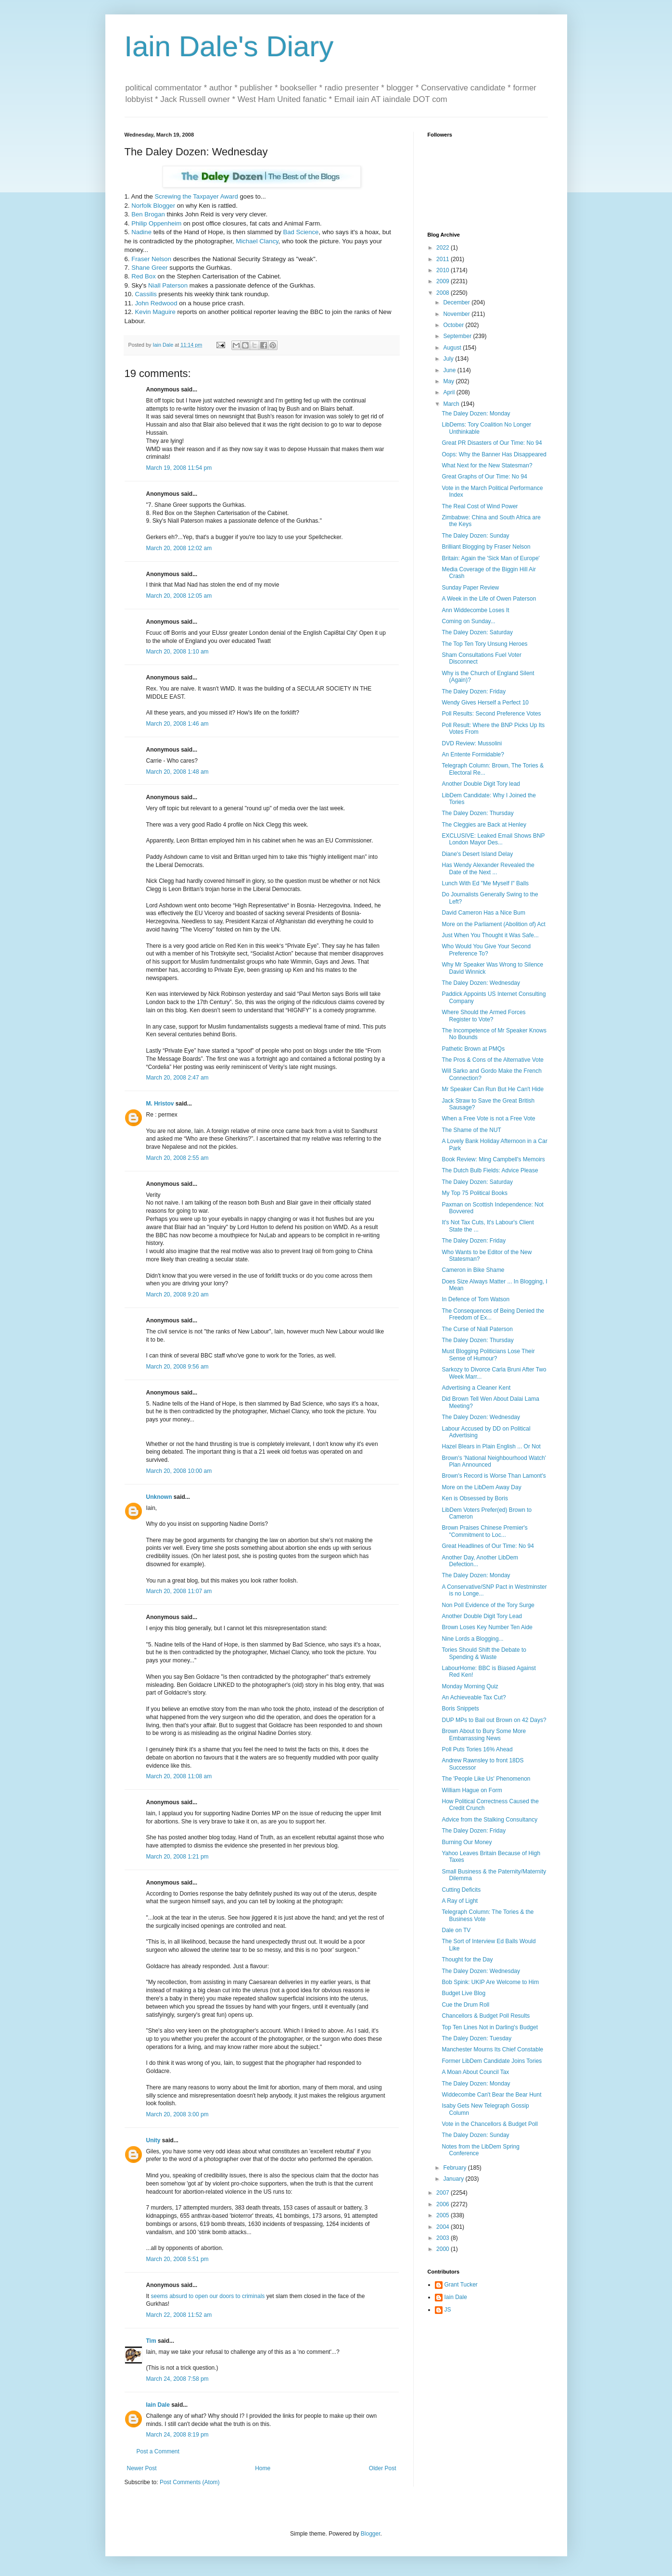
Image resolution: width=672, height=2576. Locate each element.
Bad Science (300, 232)
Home (262, 2468)
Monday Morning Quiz (470, 1686)
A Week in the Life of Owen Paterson (489, 598)
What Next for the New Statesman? (487, 465)
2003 (443, 2238)
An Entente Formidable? (473, 754)
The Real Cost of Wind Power (480, 506)
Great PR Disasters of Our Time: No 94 (492, 443)
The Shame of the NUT (471, 1130)
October (454, 325)
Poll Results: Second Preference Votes (491, 713)
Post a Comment (158, 2451)
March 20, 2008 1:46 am (177, 723)
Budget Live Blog (463, 1993)
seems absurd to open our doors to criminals (208, 2296)
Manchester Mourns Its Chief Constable (492, 2049)
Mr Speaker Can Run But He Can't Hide (493, 1089)
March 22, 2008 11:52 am (179, 2315)
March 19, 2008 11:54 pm (179, 468)
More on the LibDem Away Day (481, 1487)
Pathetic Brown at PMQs (473, 1048)
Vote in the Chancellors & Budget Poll (489, 2124)
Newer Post (142, 2468)
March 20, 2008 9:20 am (177, 1294)
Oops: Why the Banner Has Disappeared (494, 454)
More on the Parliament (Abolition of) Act (493, 924)
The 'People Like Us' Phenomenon (486, 1778)
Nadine (141, 232)
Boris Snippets (460, 1708)
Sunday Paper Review (470, 587)
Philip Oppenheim (156, 223)
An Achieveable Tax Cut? (474, 1697)
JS (447, 2309)
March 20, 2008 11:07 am (179, 1591)
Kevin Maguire (155, 311)
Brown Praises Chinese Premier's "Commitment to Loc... (484, 1531)
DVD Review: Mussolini (472, 743)
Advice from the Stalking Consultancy (489, 1819)
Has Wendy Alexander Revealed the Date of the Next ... (488, 868)
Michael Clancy (257, 241)
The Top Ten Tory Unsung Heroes (484, 644)
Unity (153, 2140)
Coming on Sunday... (468, 621)
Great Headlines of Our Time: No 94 (487, 1546)
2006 (443, 2204)
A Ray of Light (460, 1900)
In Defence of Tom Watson (475, 1299)
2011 (443, 259)
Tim (151, 2340)
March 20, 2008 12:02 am (179, 548)
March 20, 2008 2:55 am (177, 1158)
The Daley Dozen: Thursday (477, 813)
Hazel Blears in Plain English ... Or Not (491, 1446)
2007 (443, 2192)
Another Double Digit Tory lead (481, 783)
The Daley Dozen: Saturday (477, 632)
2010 (443, 270)
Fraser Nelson (151, 259)
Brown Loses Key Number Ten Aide (487, 1627)
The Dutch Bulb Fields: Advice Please (490, 1170)
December (457, 302)
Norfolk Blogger (153, 205)
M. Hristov (160, 1103)
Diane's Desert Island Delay (477, 854)
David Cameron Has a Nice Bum (483, 912)
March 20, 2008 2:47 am (177, 1077)
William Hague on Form (472, 1790)
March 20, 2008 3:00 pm (177, 2114)
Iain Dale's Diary (229, 46)
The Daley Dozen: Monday (476, 413)
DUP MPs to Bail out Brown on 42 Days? (494, 1720)
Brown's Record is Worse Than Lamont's (493, 1475)
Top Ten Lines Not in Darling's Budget (490, 2027)
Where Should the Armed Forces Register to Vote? (483, 1015)
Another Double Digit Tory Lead (482, 1616)
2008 (443, 292)
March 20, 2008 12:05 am (179, 595)
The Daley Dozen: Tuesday (476, 2038)
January (454, 2178)
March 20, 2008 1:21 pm (177, 1856)
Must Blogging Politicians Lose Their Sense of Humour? (488, 1354)
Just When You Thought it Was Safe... (490, 935)
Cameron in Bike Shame (473, 1270)
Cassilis (146, 294)
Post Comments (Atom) (190, 2482)
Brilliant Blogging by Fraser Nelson (486, 546)
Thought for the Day (467, 1959)
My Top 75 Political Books (474, 1193)
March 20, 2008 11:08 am (179, 1776)
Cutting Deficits (461, 1889)
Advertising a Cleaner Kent (476, 1387)
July (449, 358)
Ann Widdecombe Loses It (475, 610)
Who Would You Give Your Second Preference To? (486, 949)
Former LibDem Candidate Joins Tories (492, 2061)
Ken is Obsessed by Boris (474, 1498)
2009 (443, 281)
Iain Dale (158, 2404)
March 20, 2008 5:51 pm (177, 2259)
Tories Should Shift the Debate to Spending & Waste (484, 1653)
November (457, 314)
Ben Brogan (148, 214)
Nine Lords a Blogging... (472, 1638)
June (450, 370)
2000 (443, 2249)
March (452, 404)
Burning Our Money (467, 1842)
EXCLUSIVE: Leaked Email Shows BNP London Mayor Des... (493, 839)
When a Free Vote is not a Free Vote (488, 1118)
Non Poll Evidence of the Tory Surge (488, 1605)
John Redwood (156, 303)
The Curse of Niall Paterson (477, 1329)
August (453, 347)
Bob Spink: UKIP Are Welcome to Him (490, 1982)
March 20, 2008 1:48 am (177, 771)
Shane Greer (149, 267)
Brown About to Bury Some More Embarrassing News (484, 1734)
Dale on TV (456, 1930)
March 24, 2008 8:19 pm (177, 2434)
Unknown (159, 1497)
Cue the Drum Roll (465, 2004)
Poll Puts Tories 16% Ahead (477, 1749)
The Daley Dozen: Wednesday (481, 983)
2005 (443, 2215)
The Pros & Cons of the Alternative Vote (492, 1059)
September (458, 336)
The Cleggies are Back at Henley (484, 824)
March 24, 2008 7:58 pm (177, 2378)
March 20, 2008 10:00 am (179, 1471)
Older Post (382, 2468)
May (449, 381)
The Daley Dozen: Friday (474, 691)
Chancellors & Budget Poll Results (486, 2015)
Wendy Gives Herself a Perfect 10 (485, 702)
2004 (443, 2227)
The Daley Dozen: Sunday (475, 535)
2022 (443, 247)
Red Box (143, 276)
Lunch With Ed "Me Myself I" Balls (485, 883)
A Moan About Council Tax (475, 2072)
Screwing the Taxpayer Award (196, 196)
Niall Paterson (168, 285)
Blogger (370, 2533)
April (449, 392)
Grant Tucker (461, 2284)
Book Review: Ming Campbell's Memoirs (493, 1159)
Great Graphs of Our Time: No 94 (484, 476)
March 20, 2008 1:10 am (177, 651)
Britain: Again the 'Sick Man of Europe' (490, 558)
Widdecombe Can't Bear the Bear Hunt (491, 2094)
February (455, 2167)
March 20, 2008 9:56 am (177, 1366)
